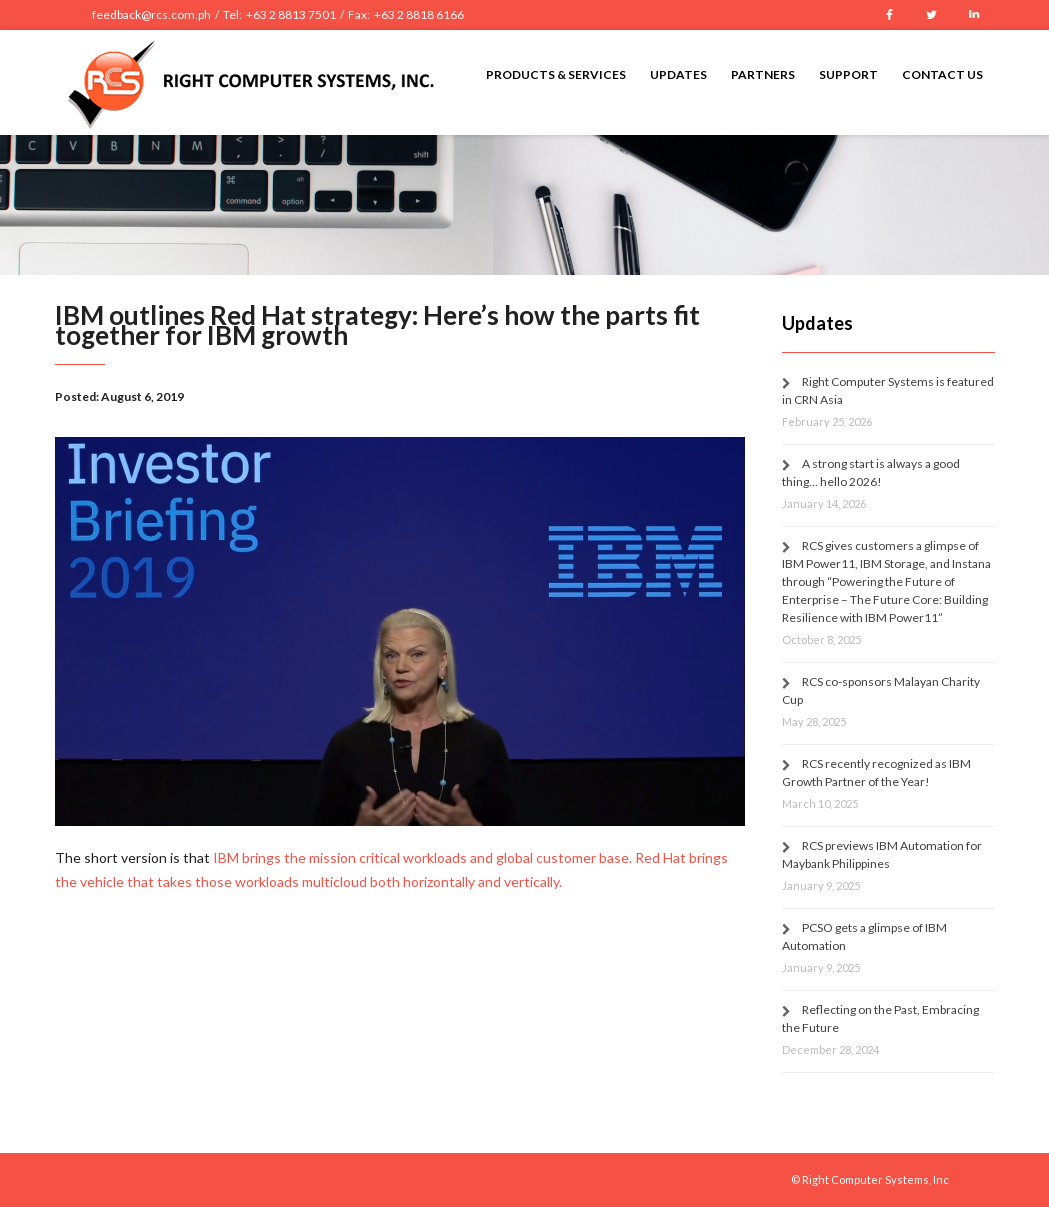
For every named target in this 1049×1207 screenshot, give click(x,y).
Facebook (890, 15)
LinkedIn (974, 15)
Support (848, 74)
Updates (678, 74)
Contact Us (942, 74)
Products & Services (556, 74)
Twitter (932, 15)
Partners (763, 74)
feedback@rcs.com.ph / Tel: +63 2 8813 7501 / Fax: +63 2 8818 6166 (278, 14)
